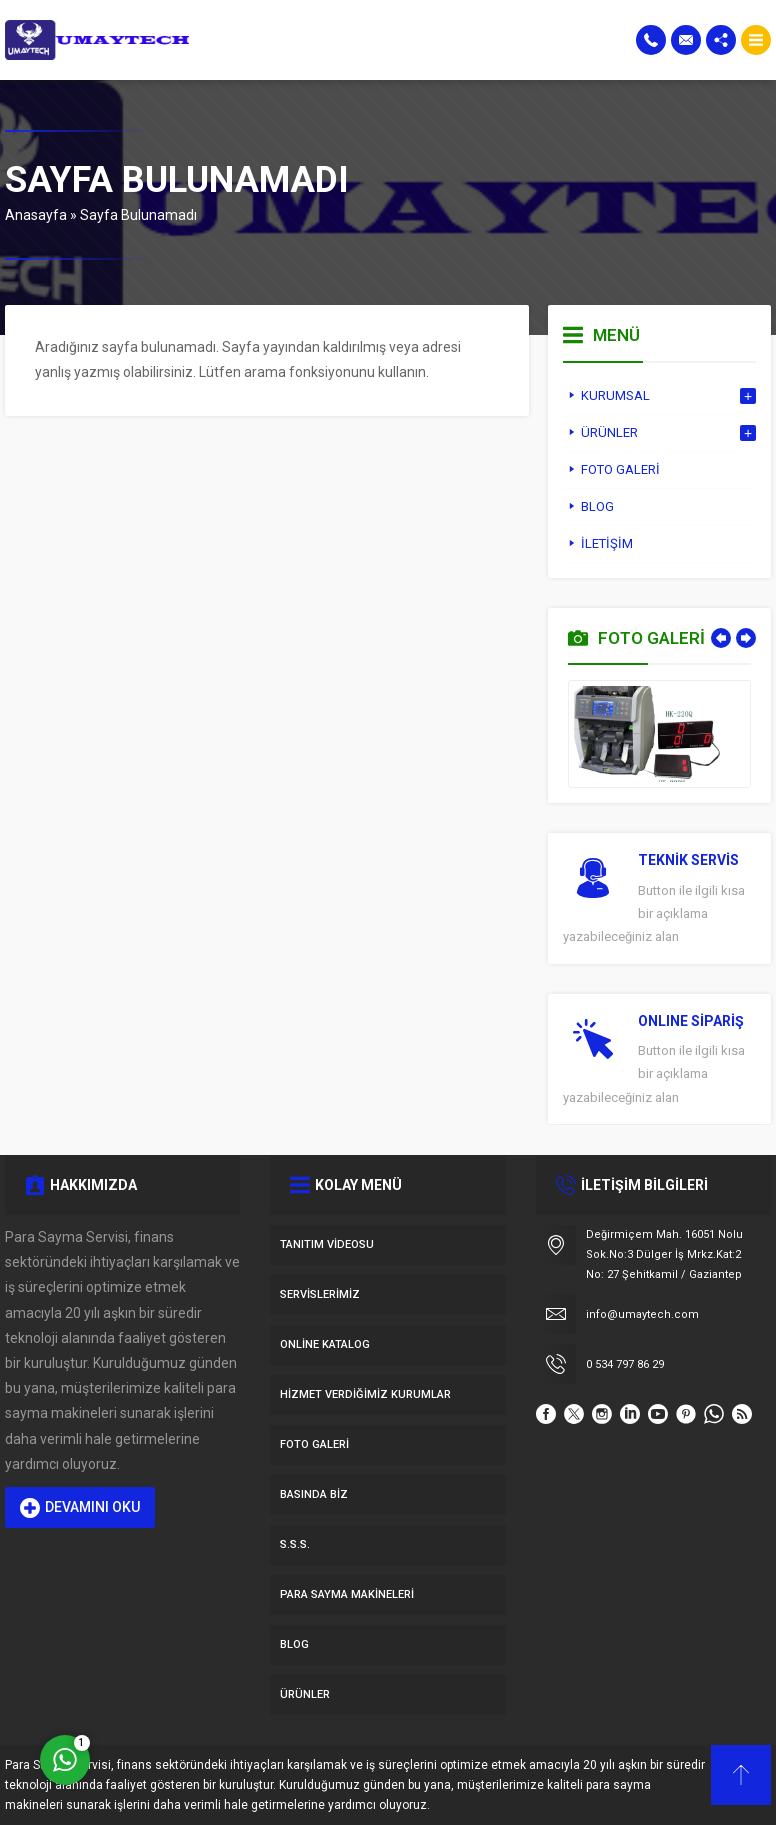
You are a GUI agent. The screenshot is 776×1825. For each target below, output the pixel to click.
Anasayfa (36, 215)
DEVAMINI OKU (80, 1508)
